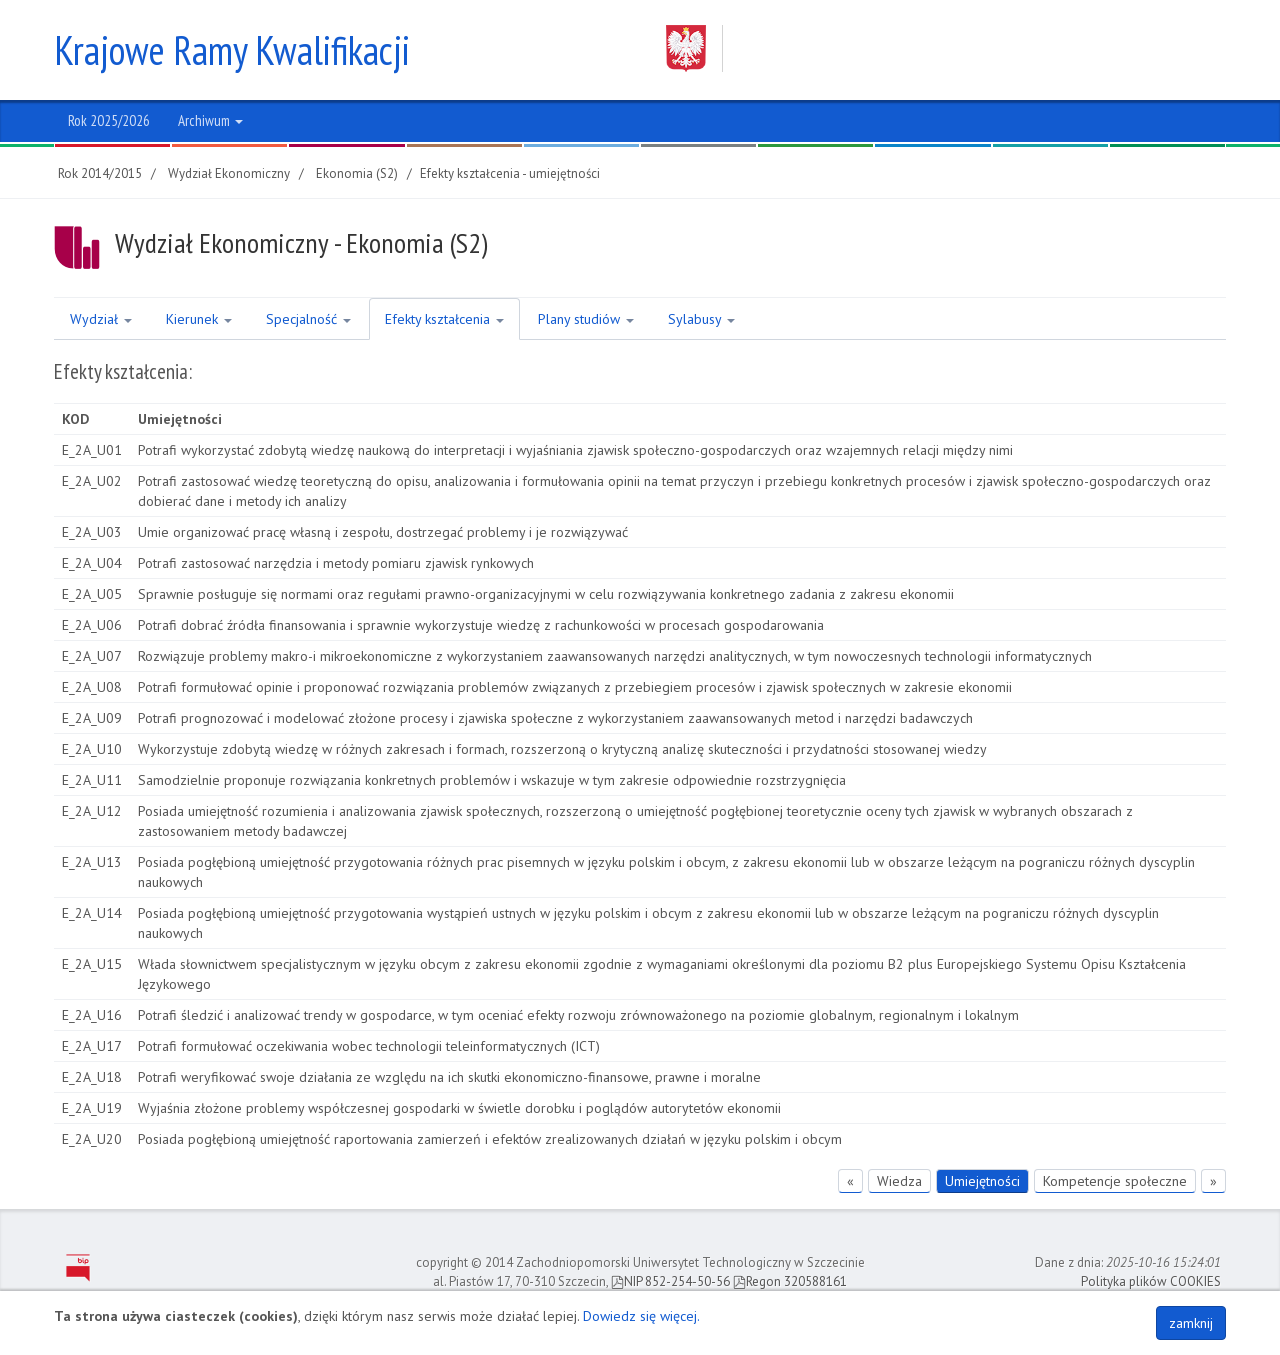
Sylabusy (701, 319)
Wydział (101, 319)
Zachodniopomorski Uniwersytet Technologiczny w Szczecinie (927, 48)
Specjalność (308, 319)
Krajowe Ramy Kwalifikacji (232, 50)
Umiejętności (982, 1181)
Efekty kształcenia (444, 319)
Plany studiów (586, 319)
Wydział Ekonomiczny (229, 173)
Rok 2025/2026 (109, 120)
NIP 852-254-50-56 (670, 1281)
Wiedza (899, 1181)
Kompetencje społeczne (1115, 1181)
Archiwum (210, 120)
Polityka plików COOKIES (1151, 1281)
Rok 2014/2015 (100, 173)
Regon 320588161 (790, 1281)
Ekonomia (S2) (357, 173)
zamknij (1191, 1323)
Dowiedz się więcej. (641, 1316)
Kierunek (199, 319)
